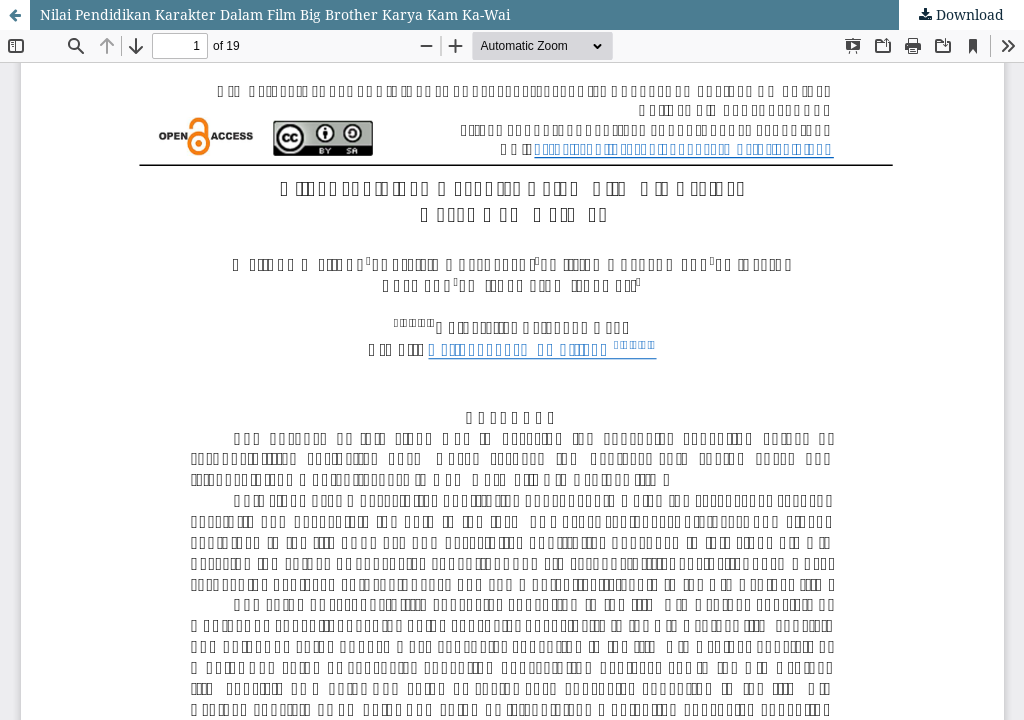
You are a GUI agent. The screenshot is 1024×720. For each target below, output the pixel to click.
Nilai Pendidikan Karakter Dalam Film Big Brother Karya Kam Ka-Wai (275, 14)
